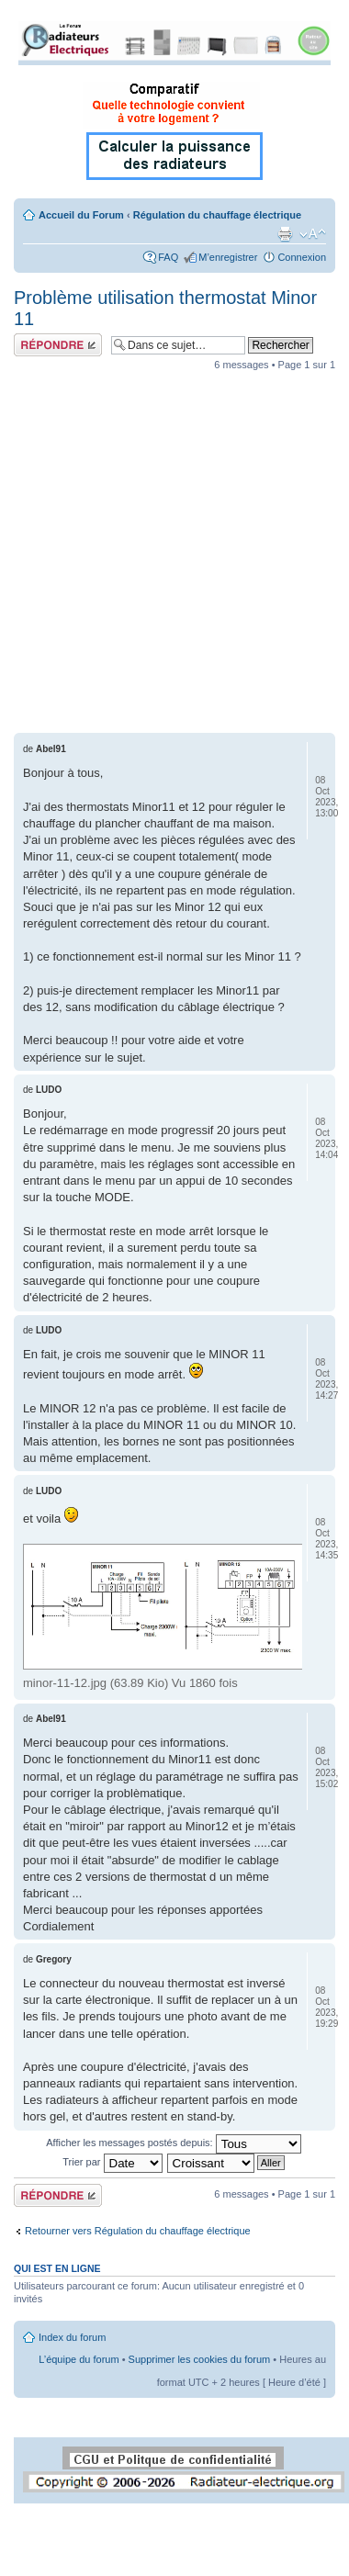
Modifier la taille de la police (312, 234)
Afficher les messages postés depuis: (173, 2142)
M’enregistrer (227, 257)
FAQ (168, 257)
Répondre (58, 344)
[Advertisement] (172, 551)
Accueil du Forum (81, 214)
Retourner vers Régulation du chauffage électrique (138, 2230)
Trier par (112, 2161)
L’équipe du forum (78, 2359)
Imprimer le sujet (285, 234)
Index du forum (72, 2337)
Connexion (301, 257)
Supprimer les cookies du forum (200, 2359)
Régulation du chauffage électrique (217, 214)
